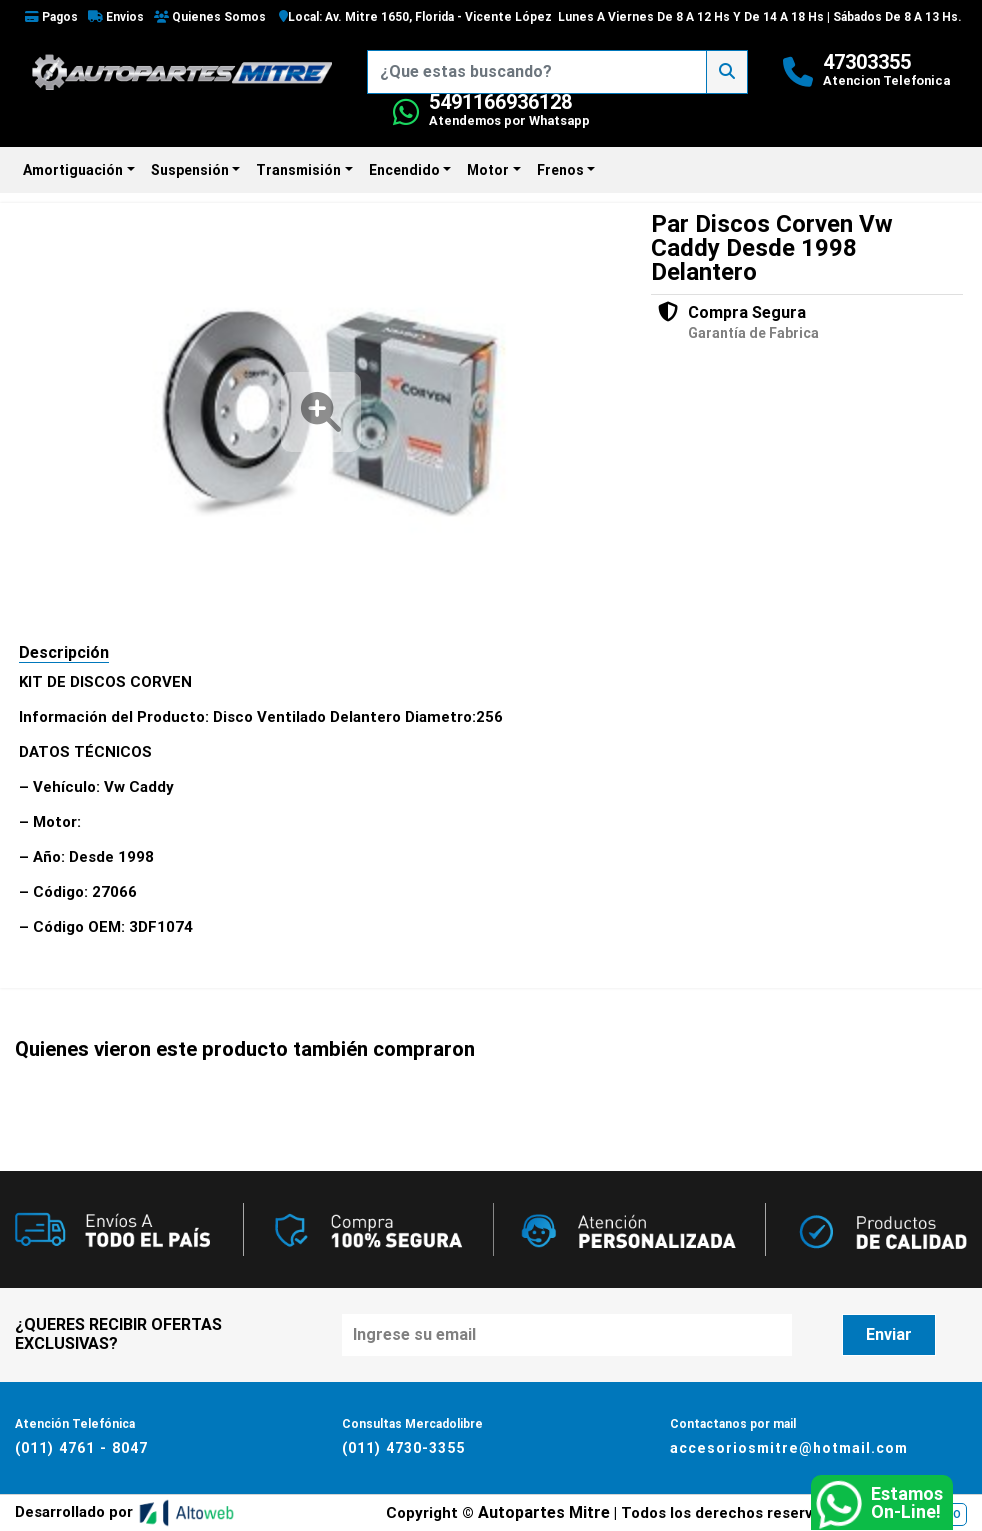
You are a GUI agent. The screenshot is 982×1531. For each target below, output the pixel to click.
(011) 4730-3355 (403, 1448)
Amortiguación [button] (73, 170)
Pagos (51, 17)
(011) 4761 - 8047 (80, 1448)
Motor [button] (488, 170)
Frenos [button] (560, 170)
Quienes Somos (210, 17)
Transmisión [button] (298, 170)
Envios (116, 17)
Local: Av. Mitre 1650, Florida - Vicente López (415, 17)
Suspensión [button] (190, 170)
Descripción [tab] (64, 652)
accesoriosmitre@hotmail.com (788, 1448)
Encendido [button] (404, 170)
